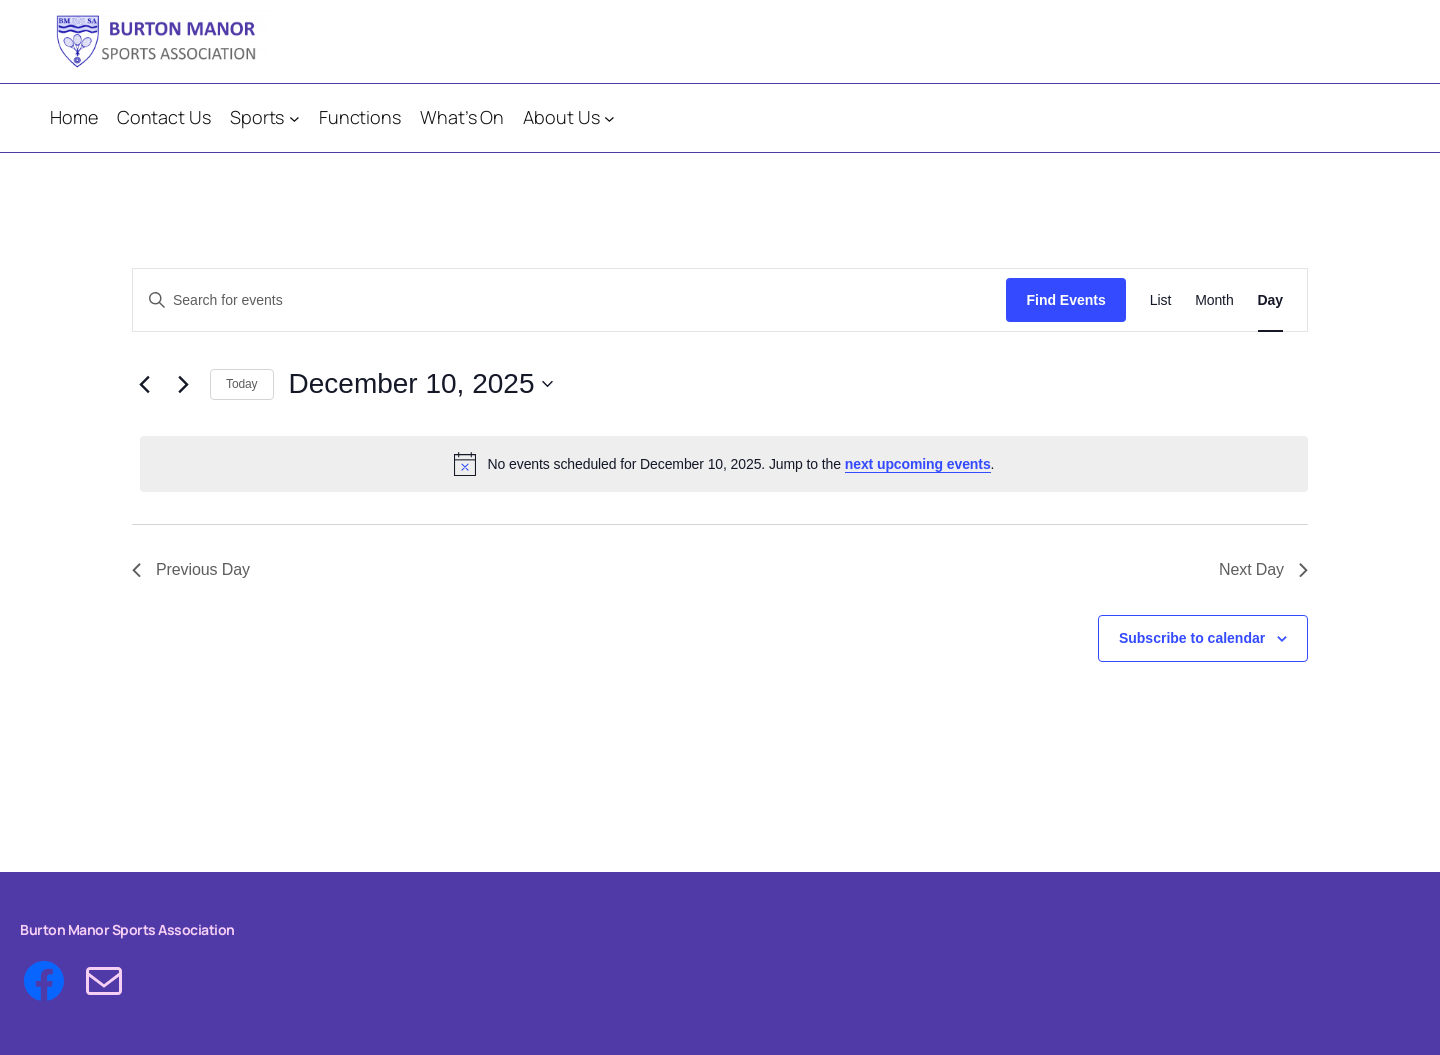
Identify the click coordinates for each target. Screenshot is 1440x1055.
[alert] (724, 464)
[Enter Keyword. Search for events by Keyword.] (569, 300)
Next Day (1263, 569)
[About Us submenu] (609, 118)
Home (74, 117)
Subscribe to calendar (1192, 638)
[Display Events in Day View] (1270, 300)
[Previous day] (144, 384)
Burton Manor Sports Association (127, 929)
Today (242, 384)
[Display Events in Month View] (1214, 300)
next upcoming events (918, 464)
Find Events (1065, 300)
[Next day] (183, 384)
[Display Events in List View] (1160, 300)
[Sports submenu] (294, 118)
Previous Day (191, 569)
